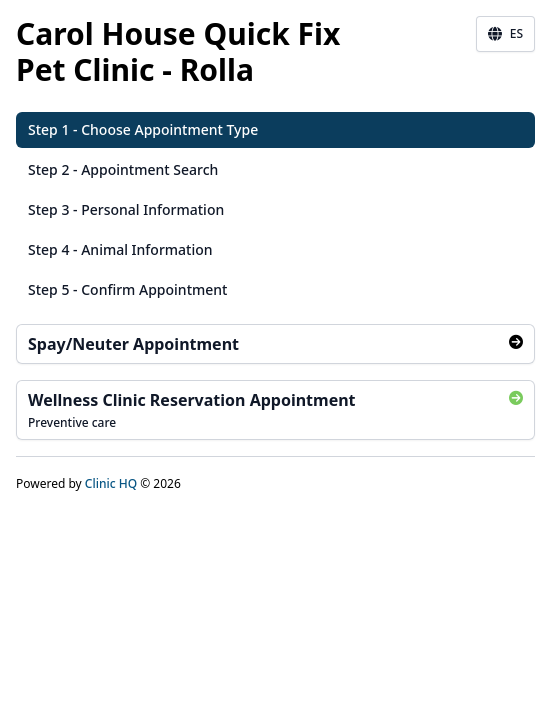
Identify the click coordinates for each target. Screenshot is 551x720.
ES (505, 34)
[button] (275, 130)
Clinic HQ (111, 483)
